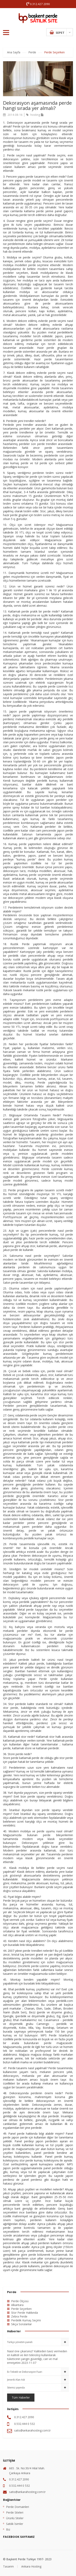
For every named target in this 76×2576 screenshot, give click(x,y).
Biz (8, 2529)
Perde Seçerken (19, 2309)
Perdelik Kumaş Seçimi (24, 2320)
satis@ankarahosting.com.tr (29, 2430)
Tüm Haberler (21, 2397)
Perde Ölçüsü (18, 2301)
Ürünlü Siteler (15, 2518)
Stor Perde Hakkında (22, 2312)
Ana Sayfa (13, 52)
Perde (32, 52)
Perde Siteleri (14, 2512)
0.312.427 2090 (20, 2417)
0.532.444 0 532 (21, 2424)
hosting (35, 115)
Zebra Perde (17, 2316)
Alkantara (15, 2305)
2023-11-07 (28, 2363)
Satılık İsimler (14, 2524)
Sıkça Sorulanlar (19, 2324)
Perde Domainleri (17, 2507)
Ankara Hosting (31, 2566)
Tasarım (8, 2566)
